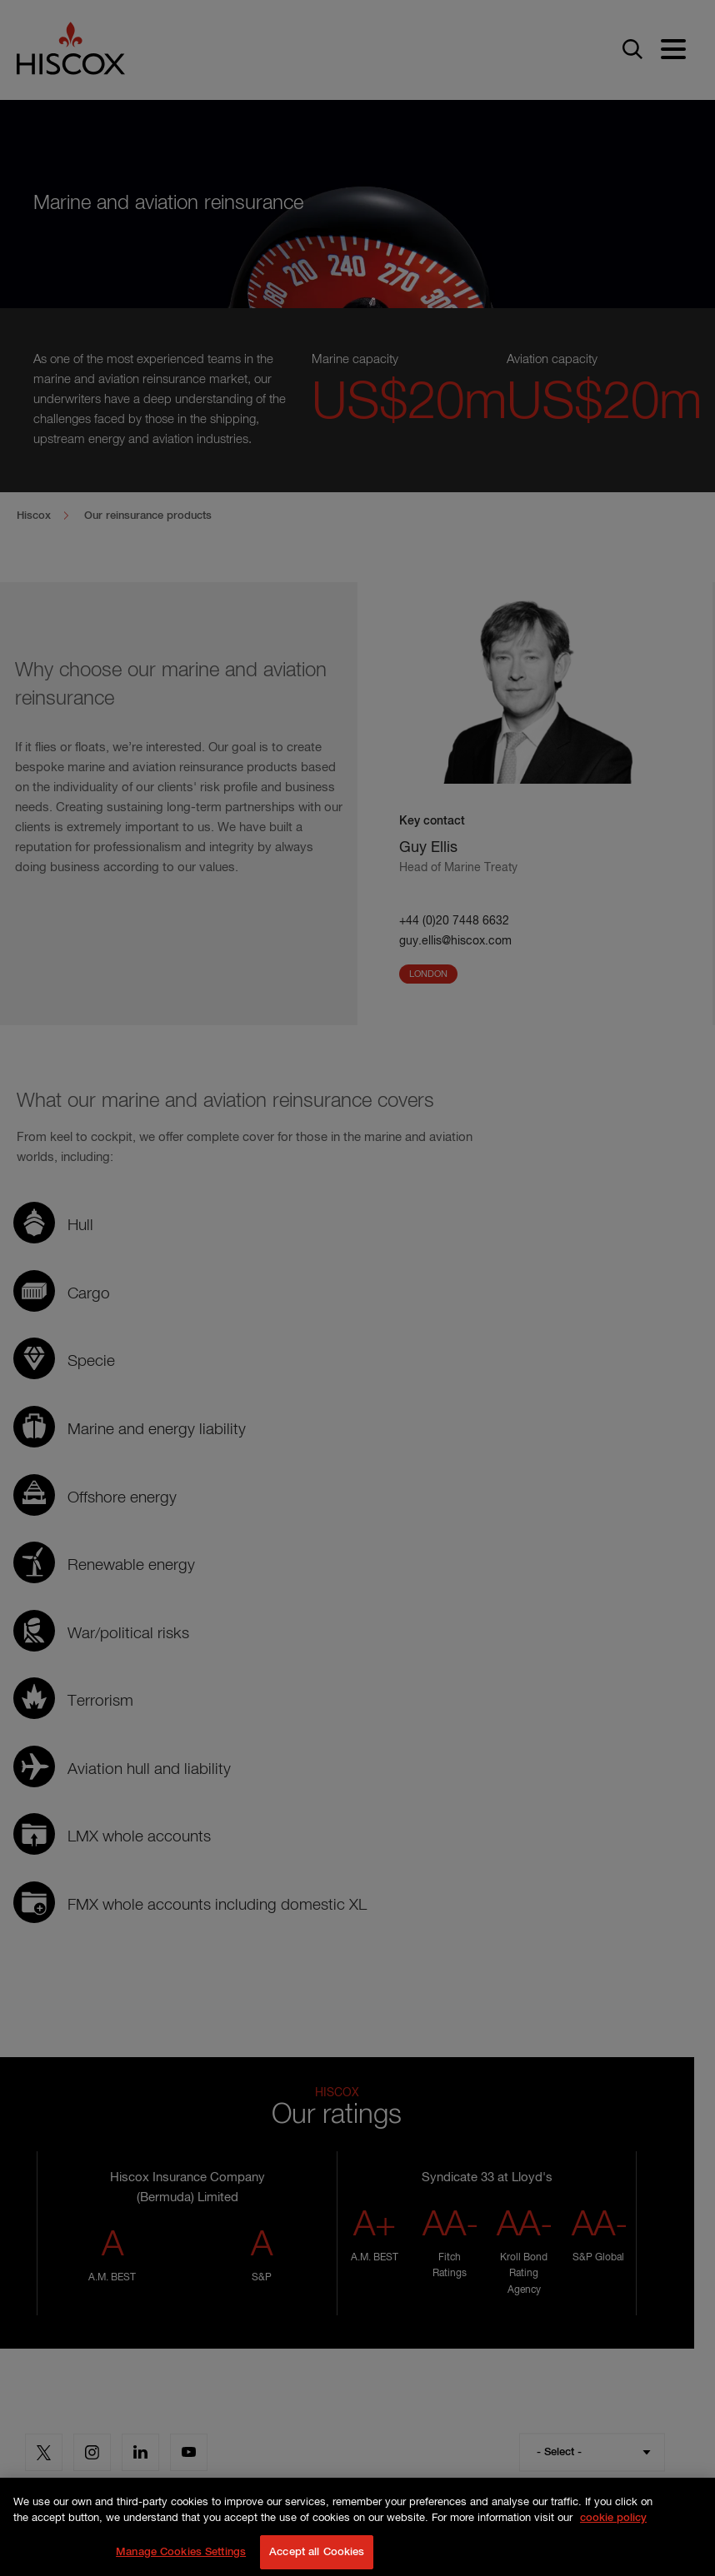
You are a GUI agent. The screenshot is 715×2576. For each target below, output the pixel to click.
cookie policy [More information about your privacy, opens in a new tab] (613, 2531)
